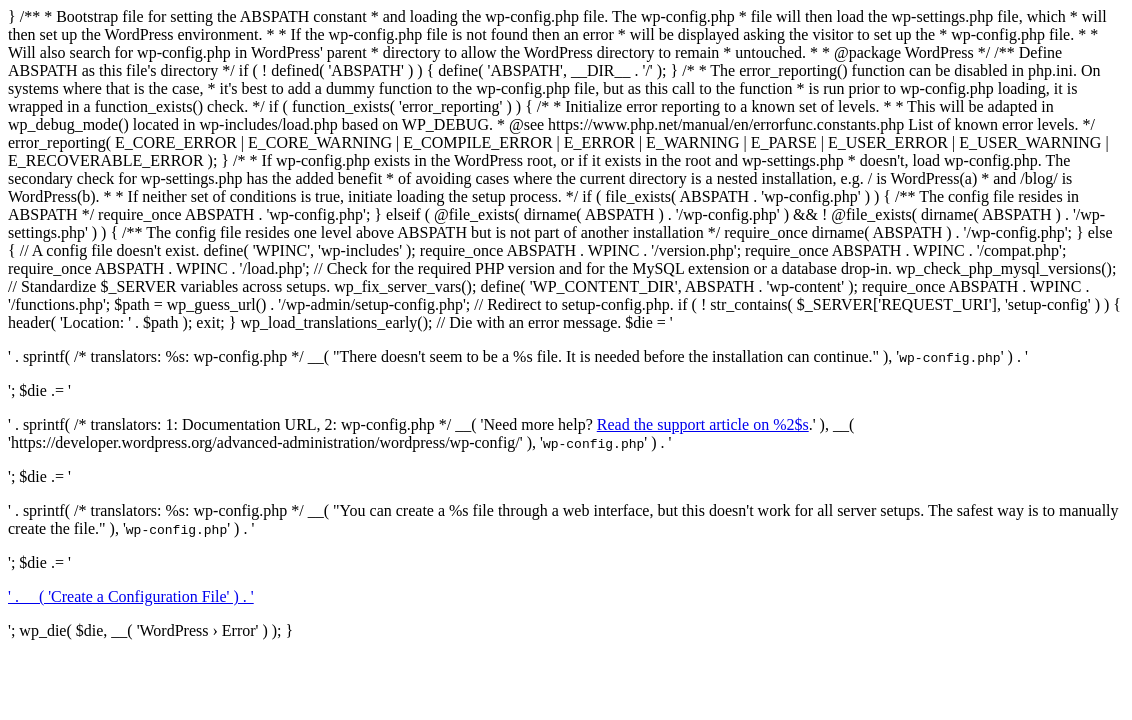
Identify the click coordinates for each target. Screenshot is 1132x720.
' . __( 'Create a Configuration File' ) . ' (131, 596)
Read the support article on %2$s (703, 424)
